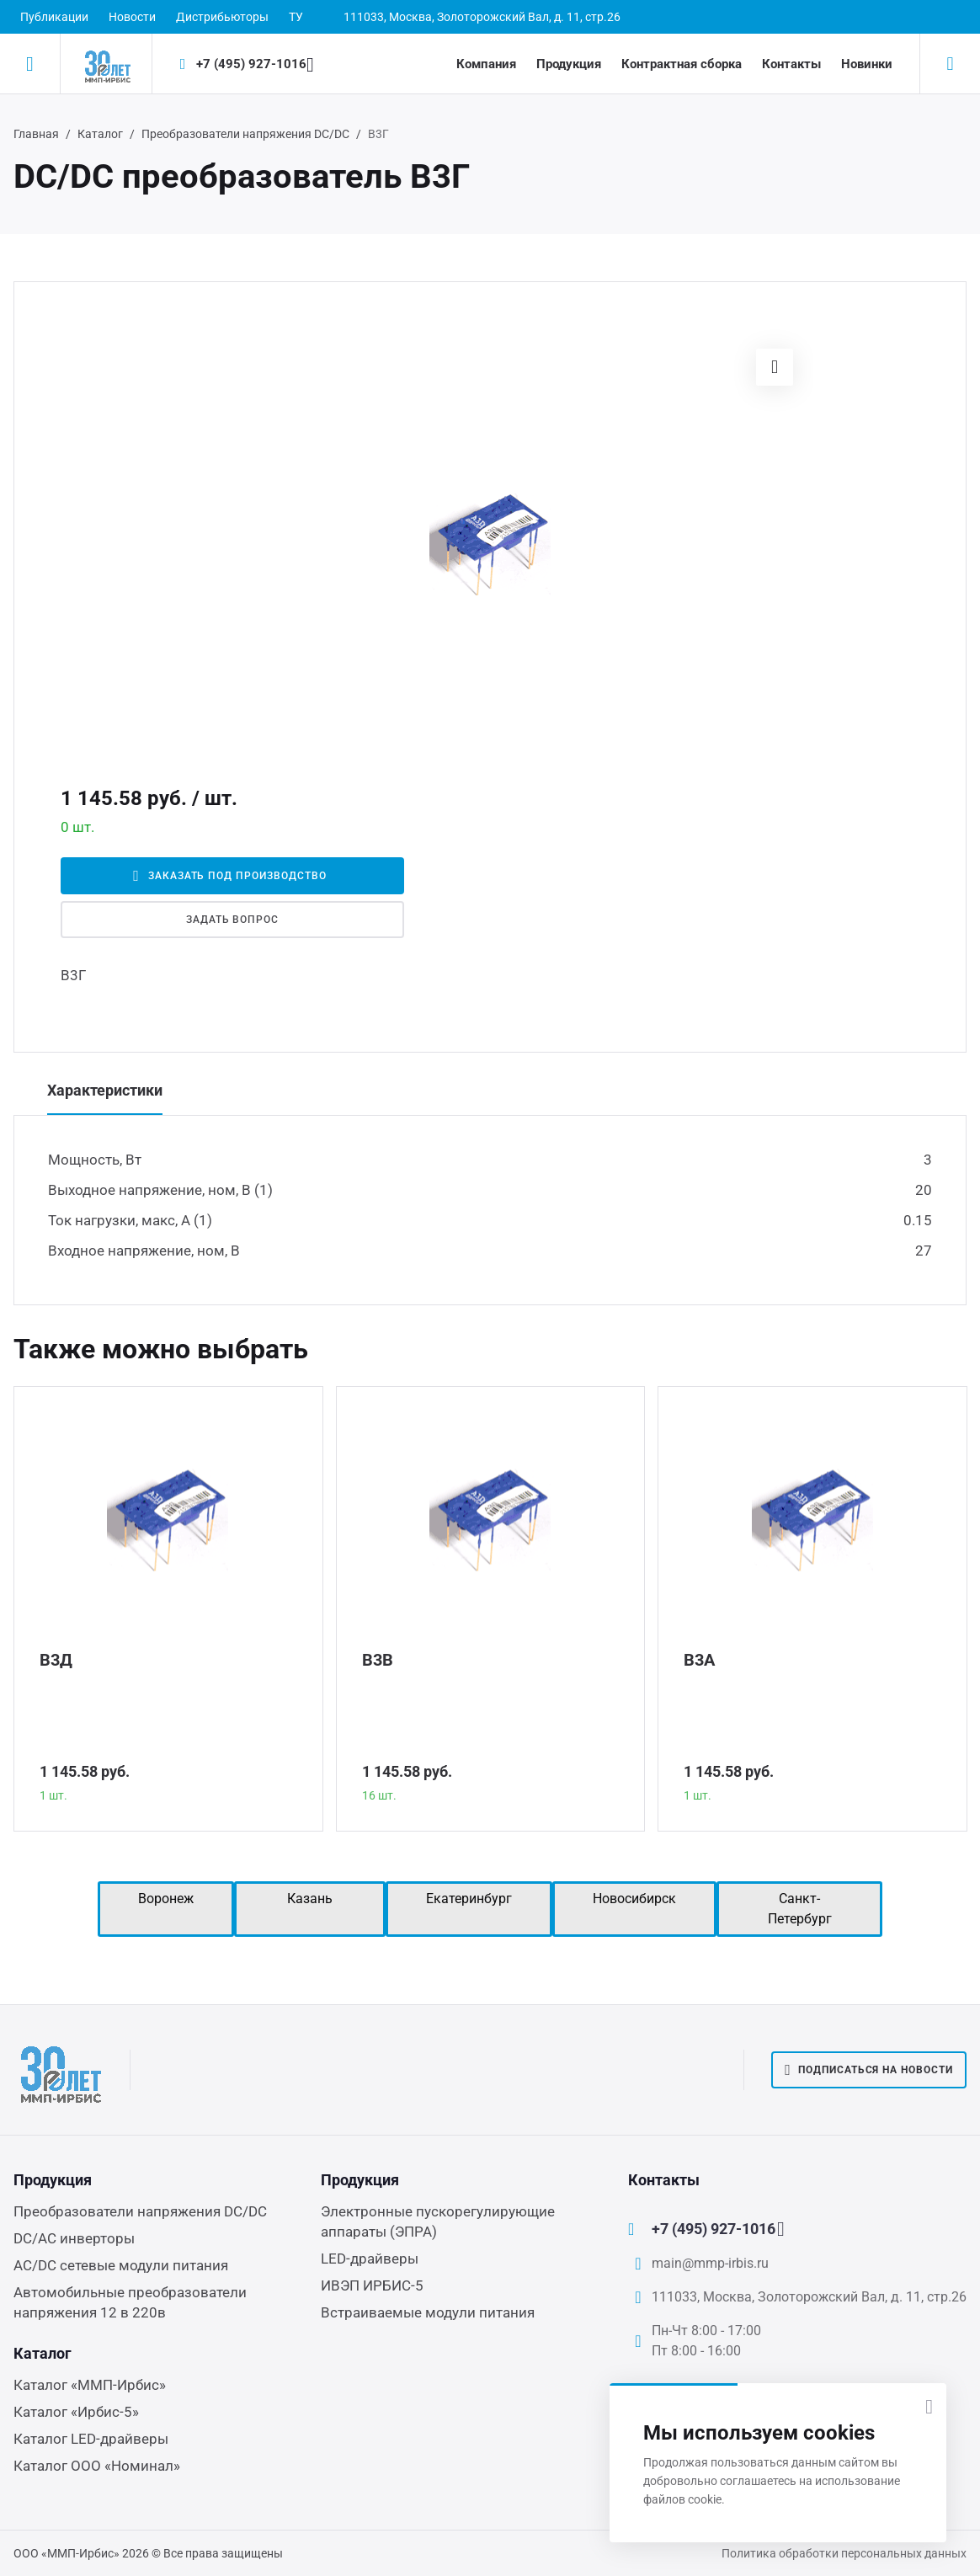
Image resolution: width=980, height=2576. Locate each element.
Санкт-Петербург (800, 1909)
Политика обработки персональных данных (844, 2553)
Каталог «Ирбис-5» (76, 2411)
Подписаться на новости (869, 2069)
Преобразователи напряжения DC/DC (245, 134)
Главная (36, 134)
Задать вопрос (232, 919)
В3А (699, 1660)
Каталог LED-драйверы (90, 2438)
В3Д (56, 1660)
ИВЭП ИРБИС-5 (372, 2285)
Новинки (866, 64)
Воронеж (166, 1899)
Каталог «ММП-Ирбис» (89, 2384)
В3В (377, 1660)
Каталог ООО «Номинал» (96, 2465)
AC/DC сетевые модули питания (120, 2265)
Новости (132, 17)
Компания (486, 64)
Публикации (54, 17)
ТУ (296, 17)
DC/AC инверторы (74, 2238)
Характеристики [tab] (104, 1090)
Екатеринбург (469, 1899)
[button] (774, 367)
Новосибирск (634, 1899)
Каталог (100, 134)
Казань (310, 1899)
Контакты (791, 64)
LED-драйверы (369, 2258)
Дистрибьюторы (222, 17)
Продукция (568, 64)
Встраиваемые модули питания (428, 2312)
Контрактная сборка (681, 64)
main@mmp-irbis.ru (710, 2263)
